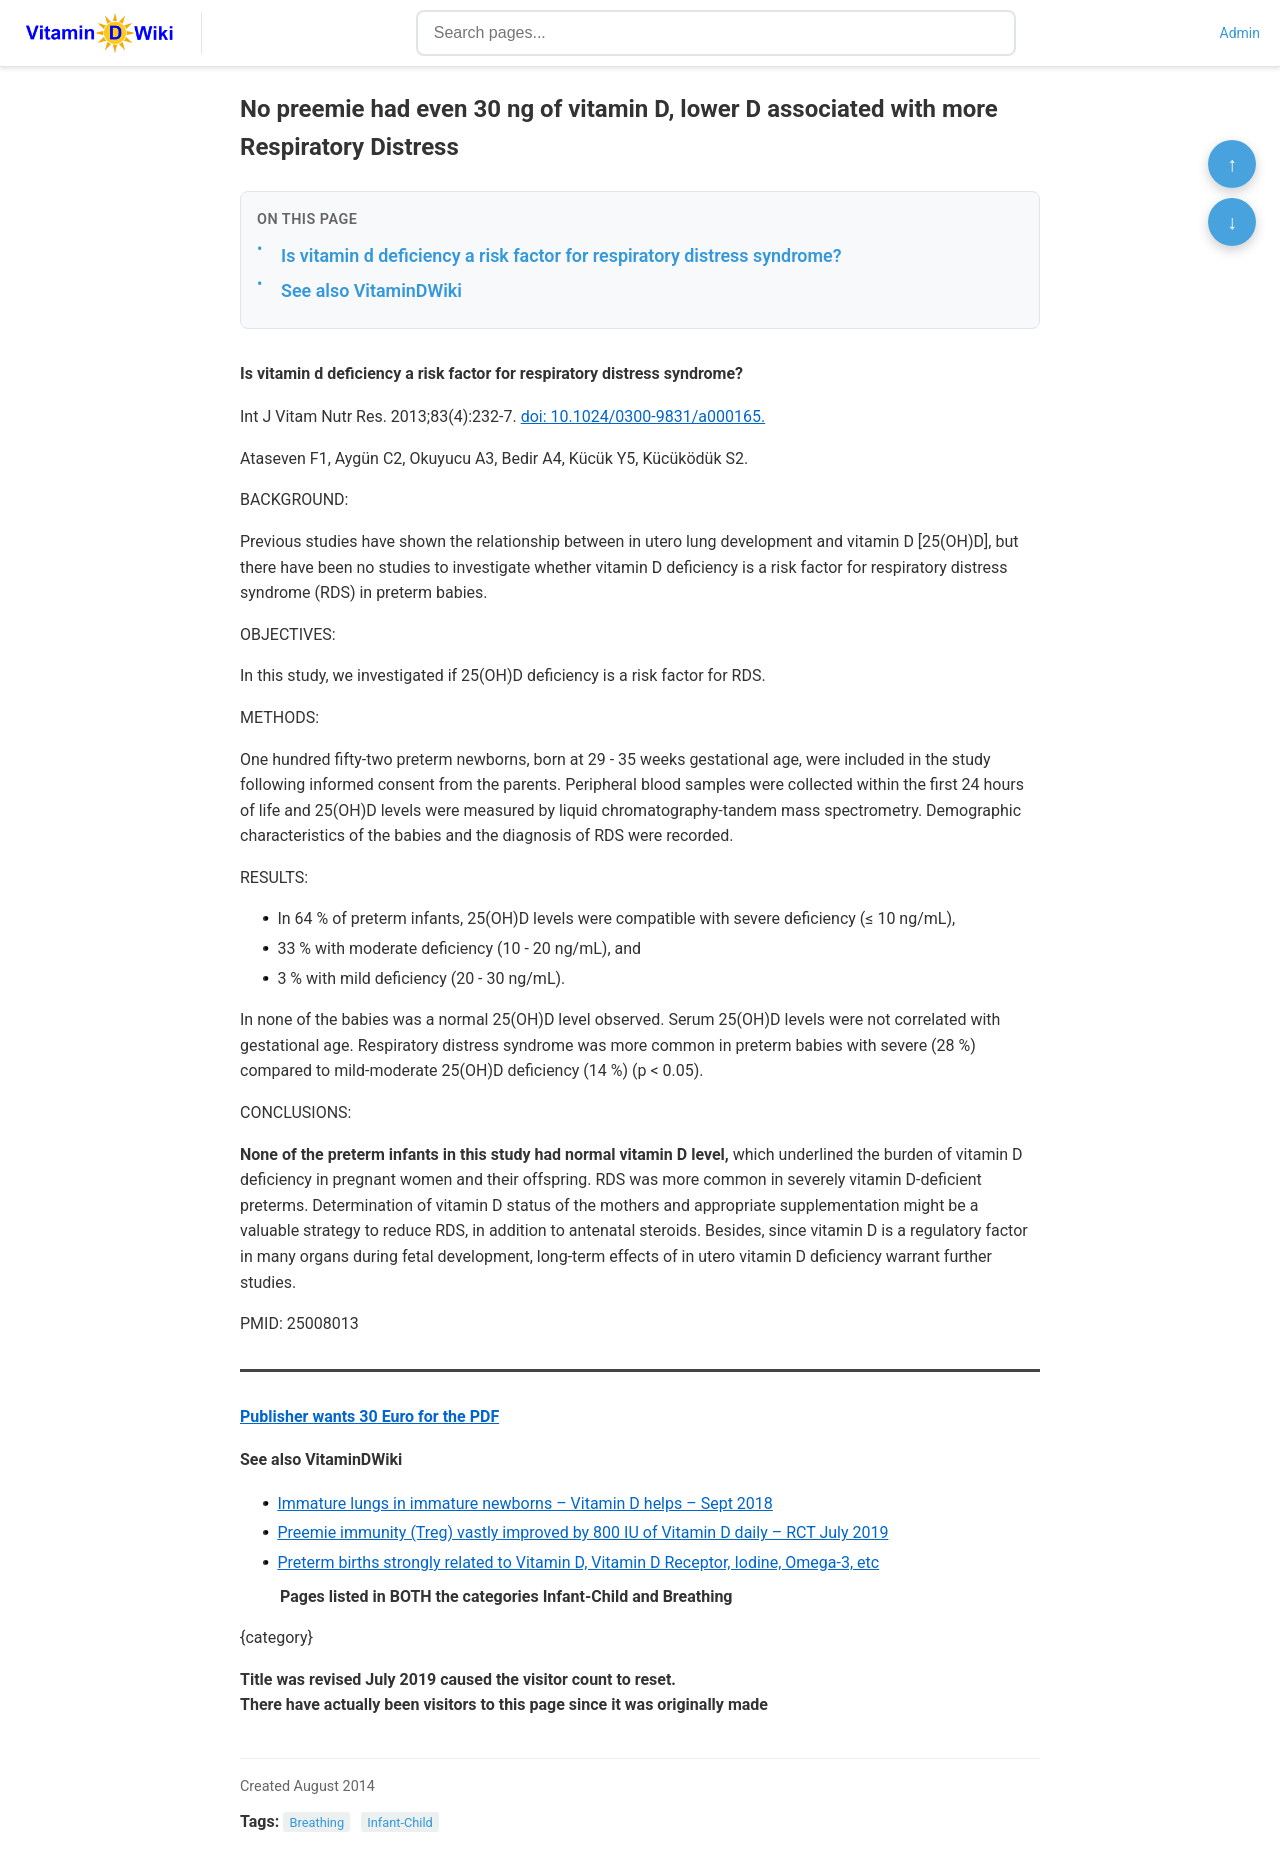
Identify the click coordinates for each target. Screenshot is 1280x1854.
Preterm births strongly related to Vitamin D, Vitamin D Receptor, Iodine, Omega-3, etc (578, 1562)
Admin (1240, 33)
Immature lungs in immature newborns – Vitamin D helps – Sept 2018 (524, 1503)
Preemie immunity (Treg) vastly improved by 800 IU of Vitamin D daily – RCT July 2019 (582, 1532)
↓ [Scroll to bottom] (1232, 222)
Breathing (317, 1822)
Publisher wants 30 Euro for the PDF (369, 1416)
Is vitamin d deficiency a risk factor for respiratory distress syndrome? (561, 255)
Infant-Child (400, 1822)
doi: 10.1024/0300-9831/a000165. (643, 416)
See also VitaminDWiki (371, 290)
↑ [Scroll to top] (1232, 164)
